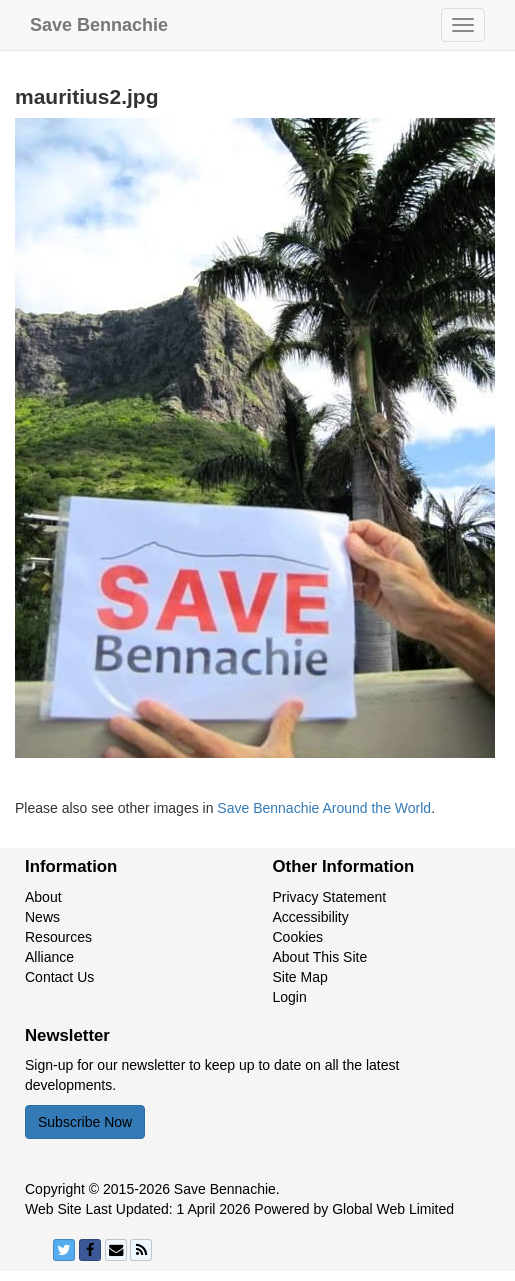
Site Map (300, 977)
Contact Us (59, 977)
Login (290, 997)
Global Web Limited (393, 1209)
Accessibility (311, 917)
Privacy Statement (330, 897)
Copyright (55, 1189)
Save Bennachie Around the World (324, 808)
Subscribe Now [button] (85, 1122)
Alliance (49, 957)
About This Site (320, 957)
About (43, 897)
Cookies (298, 937)
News (42, 917)
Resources (58, 937)
